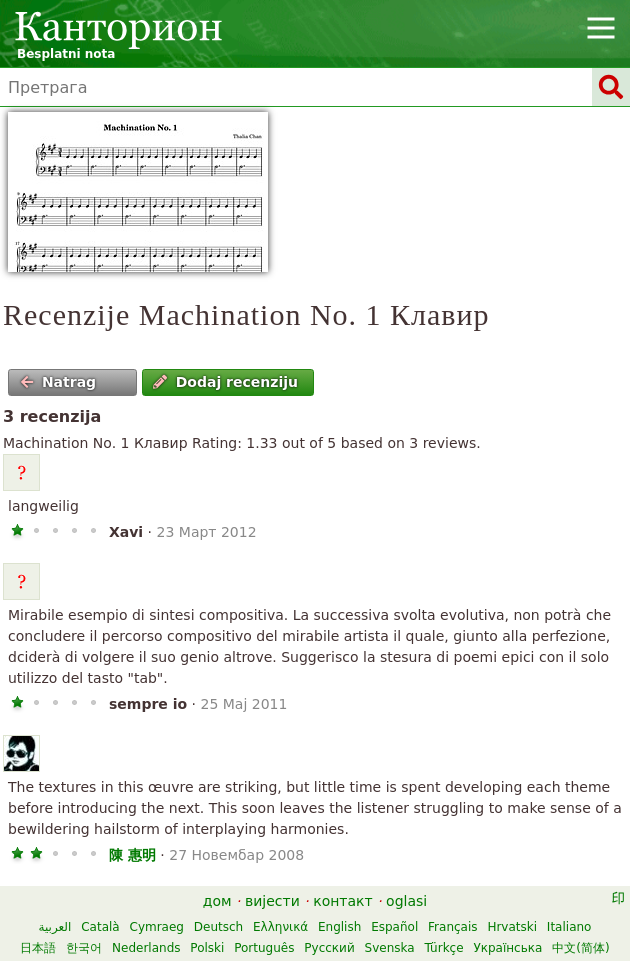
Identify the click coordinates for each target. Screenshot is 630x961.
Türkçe (443, 948)
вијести (272, 901)
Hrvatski (512, 927)
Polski (207, 948)
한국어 (84, 948)
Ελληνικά (280, 927)
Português (264, 948)
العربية (55, 927)
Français (452, 927)
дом (217, 901)
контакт (343, 901)
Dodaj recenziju (225, 382)
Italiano (569, 927)
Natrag (58, 382)
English (339, 927)
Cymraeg (157, 927)
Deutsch (218, 927)
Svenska (390, 948)
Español (394, 927)
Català (100, 927)
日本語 (38, 948)
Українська (507, 948)
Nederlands (146, 948)
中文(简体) (580, 948)
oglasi (406, 901)
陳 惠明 (132, 855)
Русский (329, 948)
